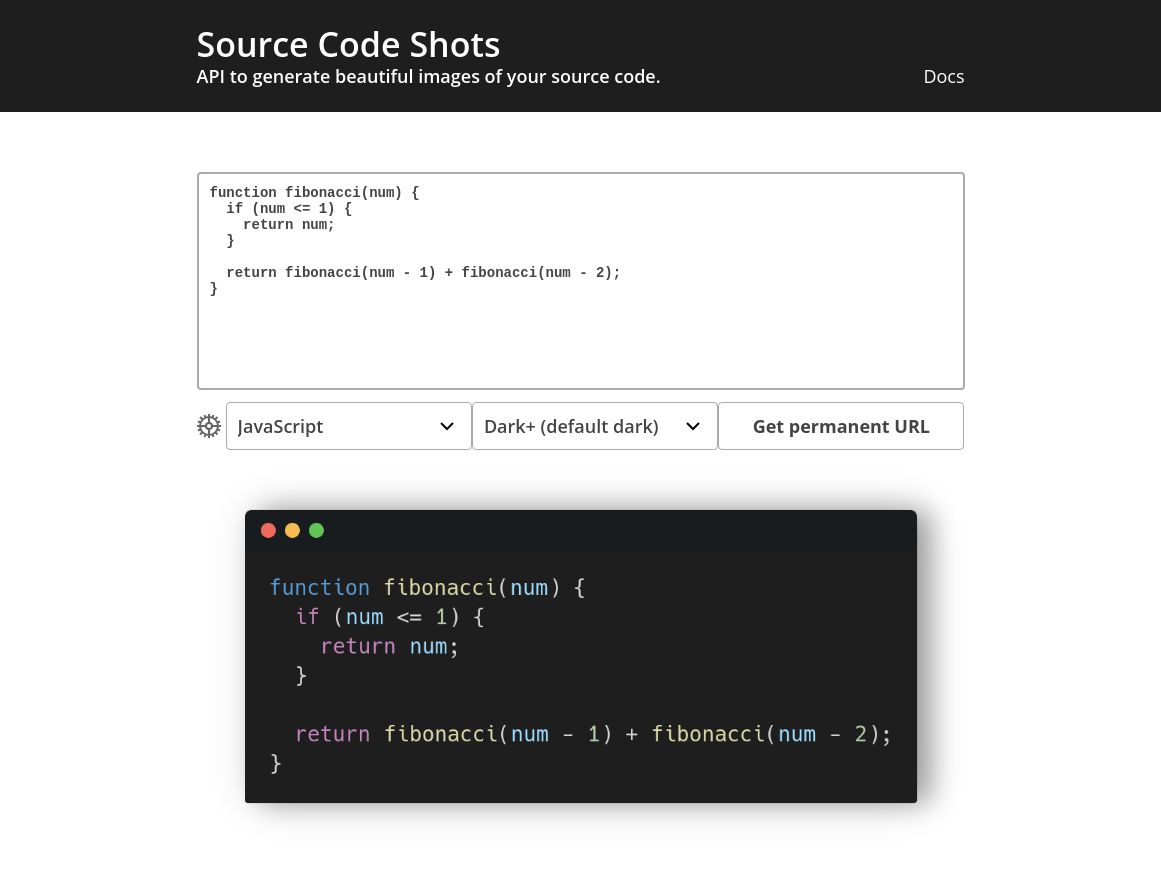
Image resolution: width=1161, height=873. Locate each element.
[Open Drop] (208, 426)
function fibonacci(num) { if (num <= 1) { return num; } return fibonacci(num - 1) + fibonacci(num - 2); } (581, 281)
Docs (943, 76)
